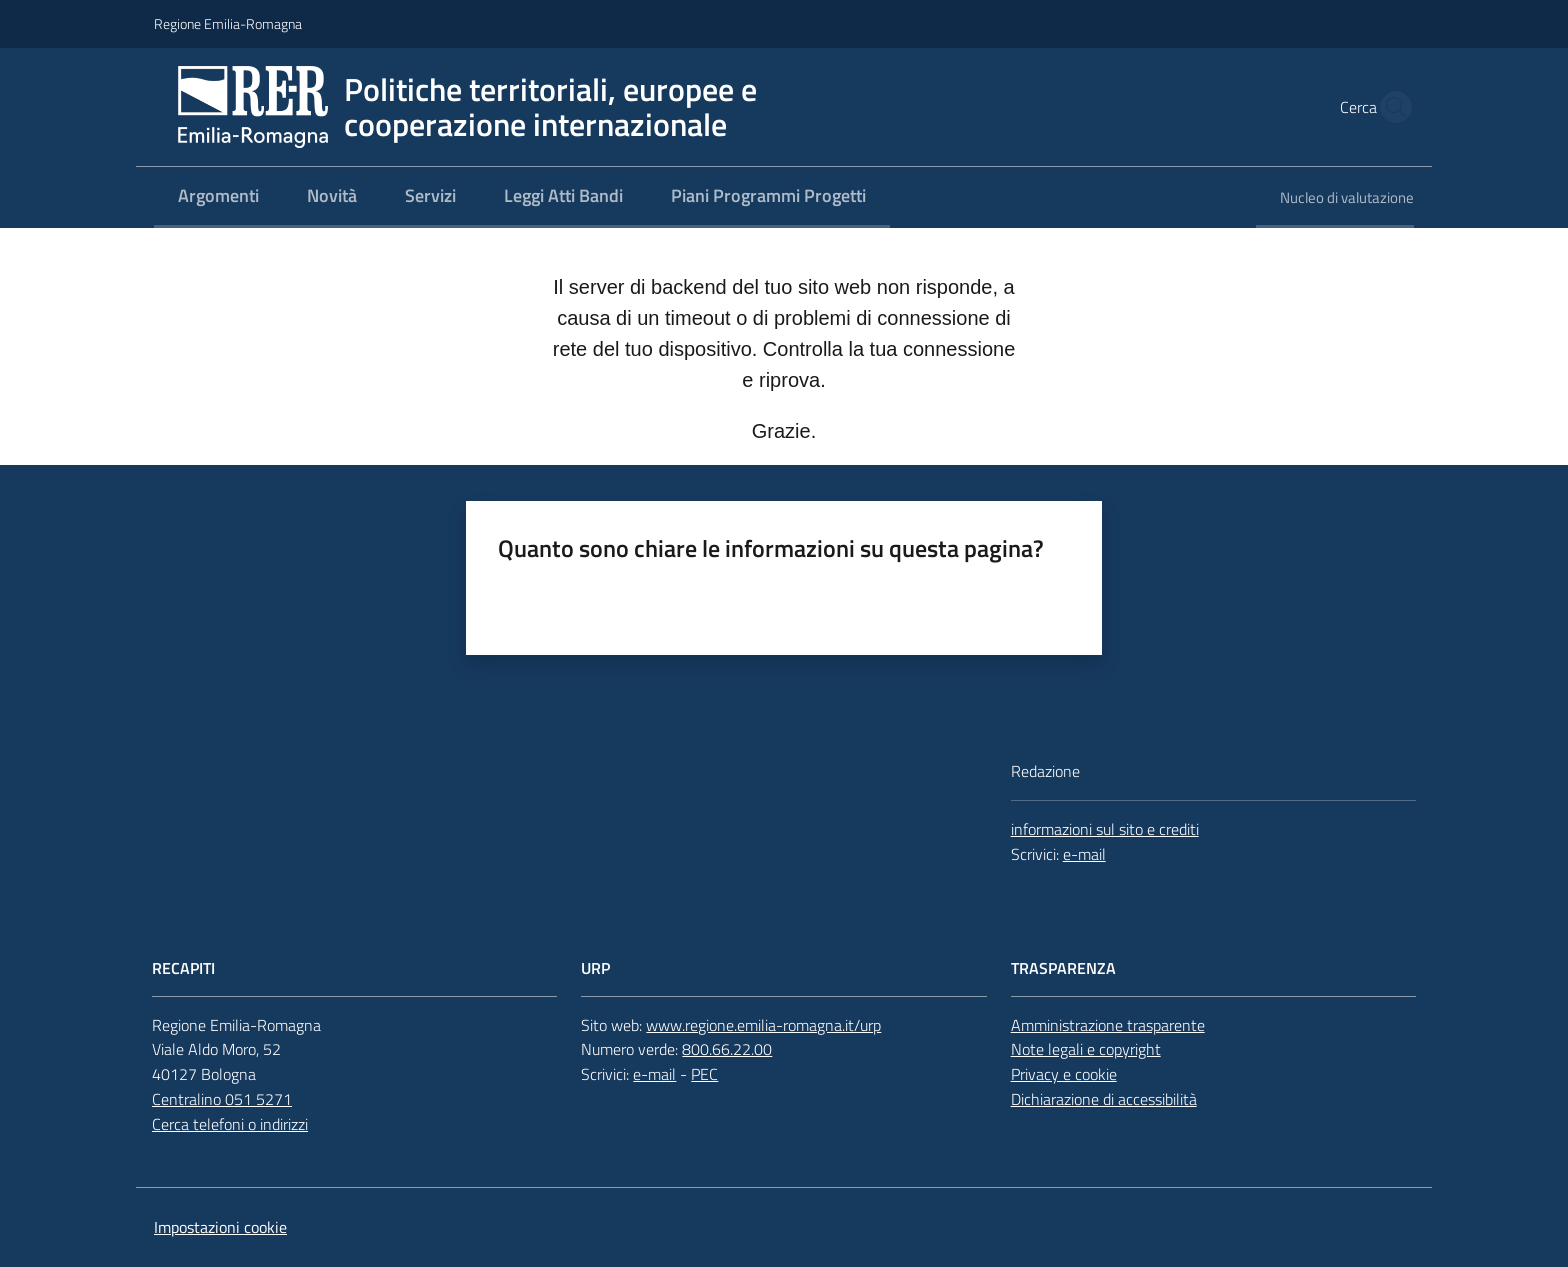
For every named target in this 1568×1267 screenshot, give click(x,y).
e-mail (1084, 854)
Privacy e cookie (1064, 1074)
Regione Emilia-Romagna (228, 23)
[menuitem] (218, 197)
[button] (1390, 107)
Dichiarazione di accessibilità (1104, 1099)
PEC (704, 1074)
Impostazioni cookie (220, 1227)
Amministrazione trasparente (1108, 1025)
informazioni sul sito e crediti (1105, 829)
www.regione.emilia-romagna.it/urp (763, 1025)
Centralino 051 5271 (222, 1099)
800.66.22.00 (727, 1049)
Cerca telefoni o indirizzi (230, 1124)
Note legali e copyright (1086, 1049)
